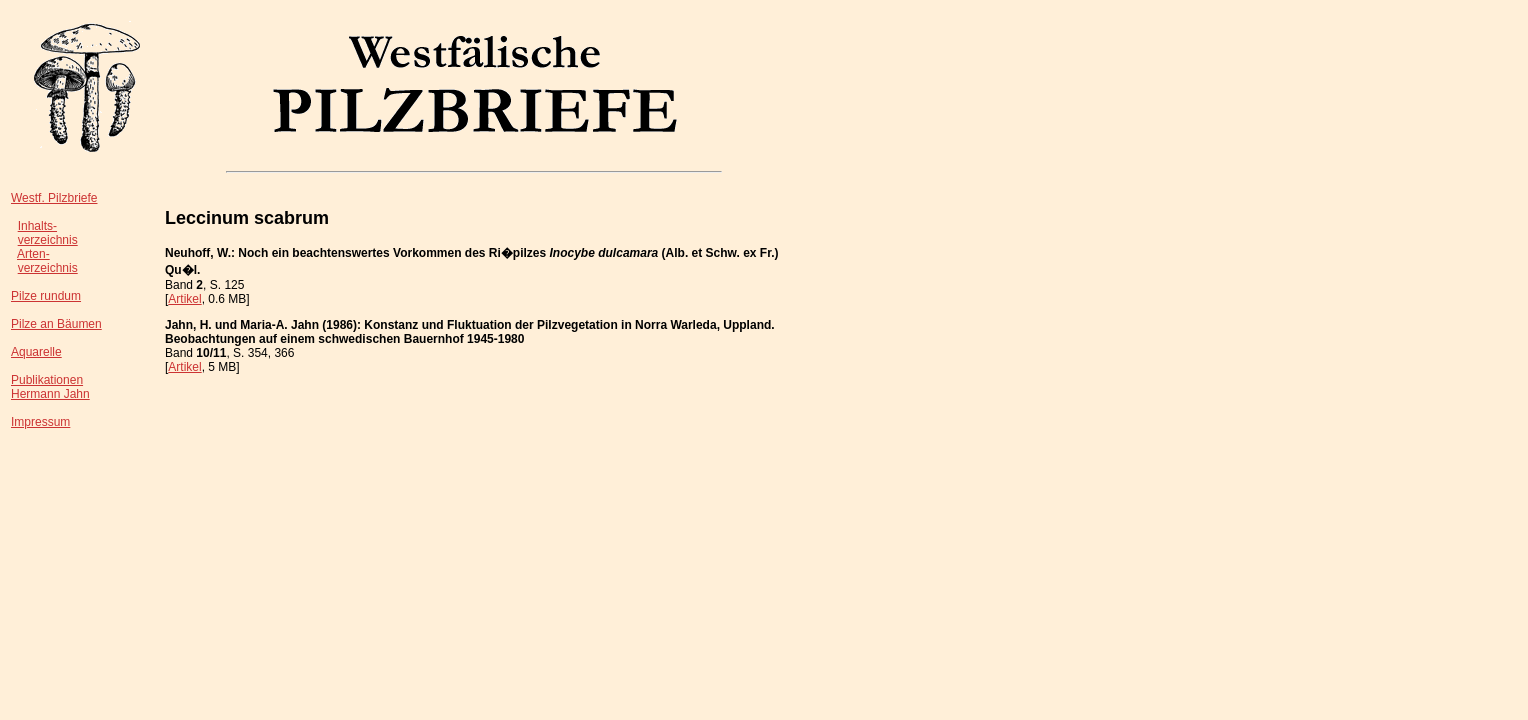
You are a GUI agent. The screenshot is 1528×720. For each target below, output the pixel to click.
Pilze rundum (46, 296)
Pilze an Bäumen (56, 324)
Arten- (33, 254)
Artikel (184, 299)
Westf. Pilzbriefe (54, 198)
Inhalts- (37, 226)
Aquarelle (36, 352)
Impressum (40, 422)
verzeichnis (48, 240)
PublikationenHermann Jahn (50, 387)
